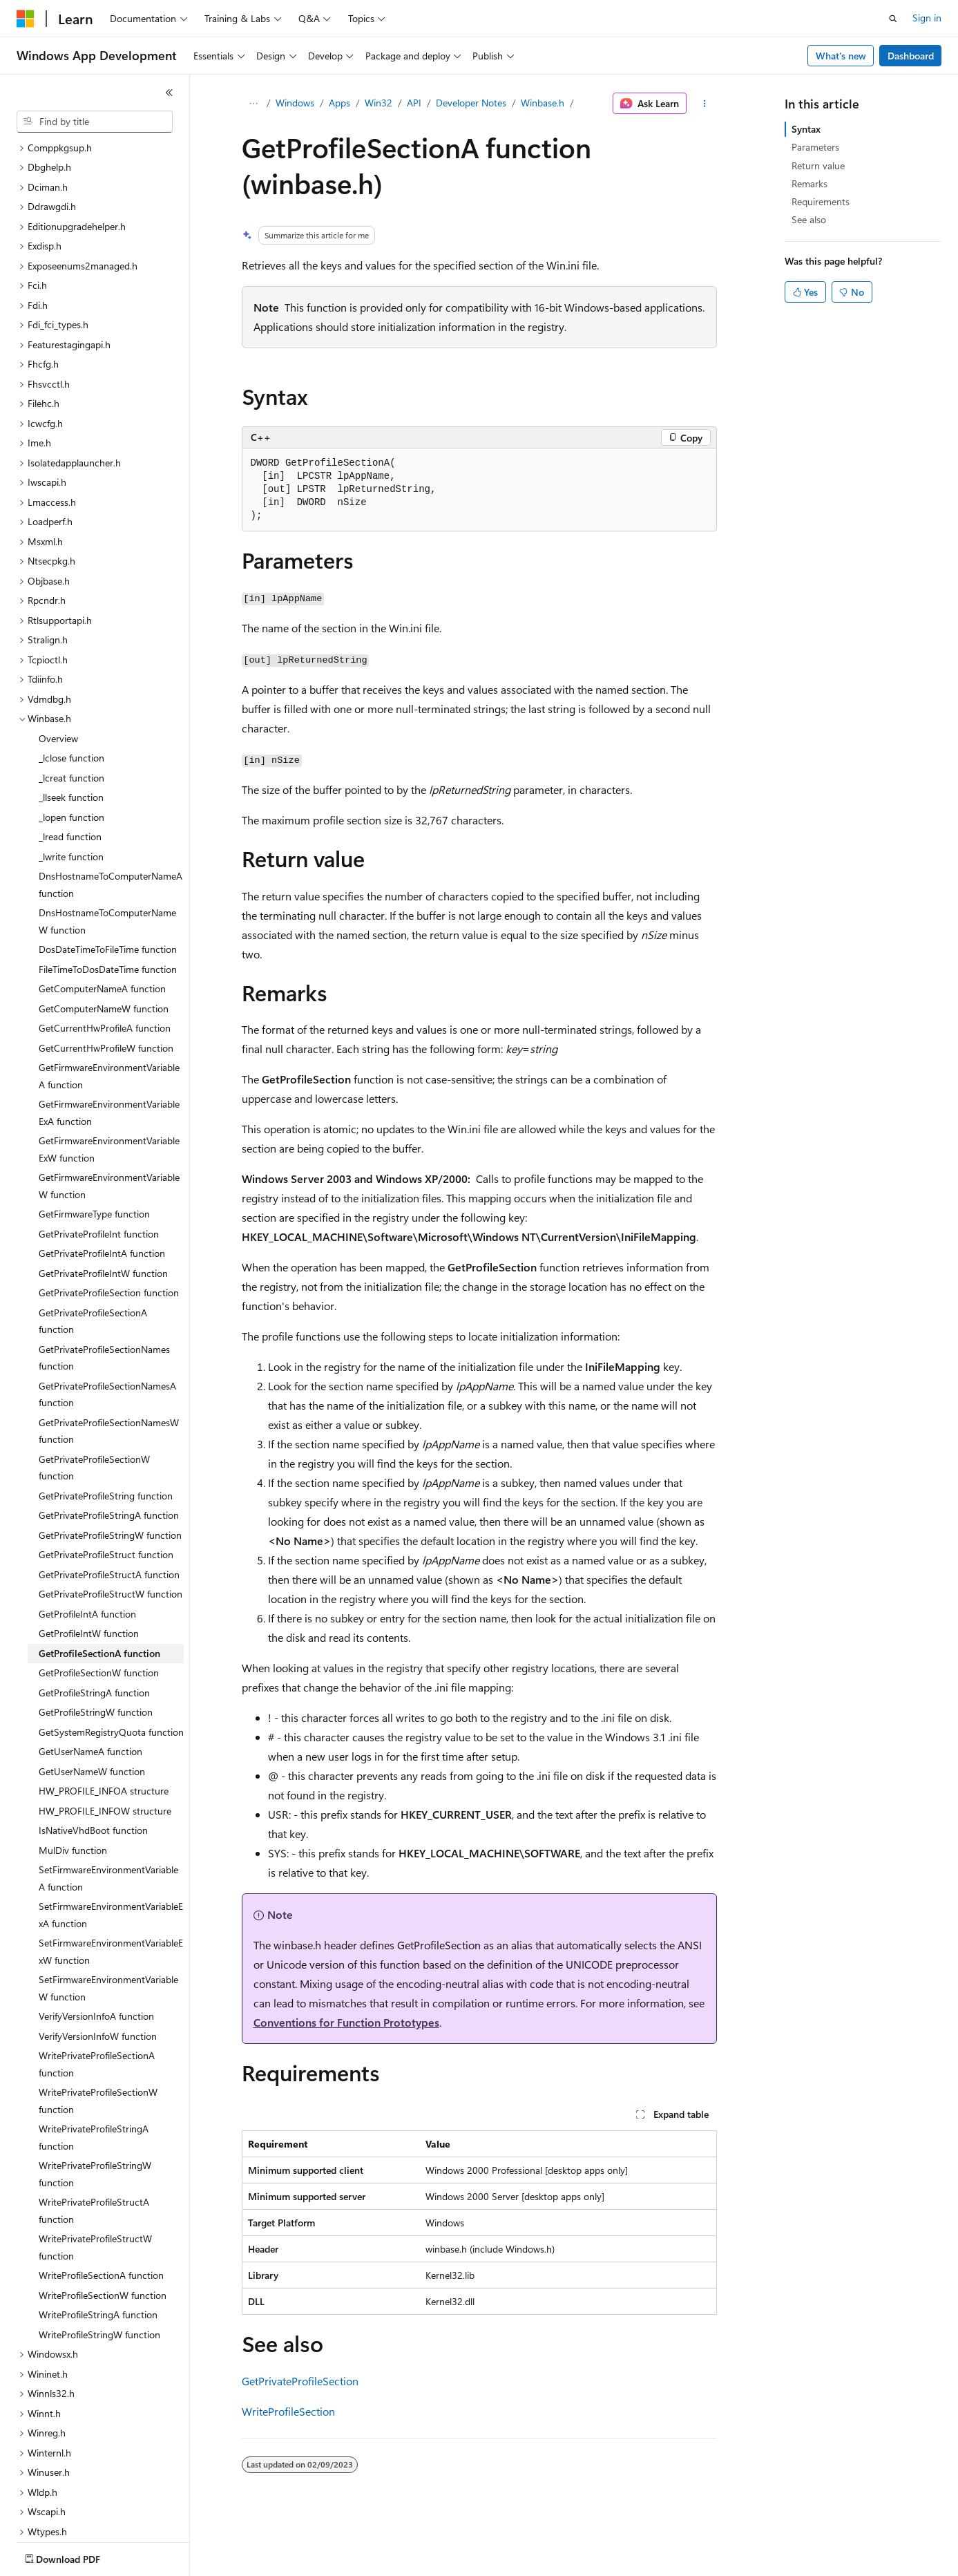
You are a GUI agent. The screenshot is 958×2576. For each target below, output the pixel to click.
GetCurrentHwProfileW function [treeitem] (106, 1000)
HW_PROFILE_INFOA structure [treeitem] (104, 1743)
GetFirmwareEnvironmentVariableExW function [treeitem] (109, 1101)
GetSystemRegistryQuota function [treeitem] (111, 1684)
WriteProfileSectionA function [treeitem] (101, 2227)
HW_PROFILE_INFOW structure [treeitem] (105, 1763)
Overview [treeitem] (58, 690)
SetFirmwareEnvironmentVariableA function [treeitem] (108, 1830)
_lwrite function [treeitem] (71, 808)
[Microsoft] (26, 19)
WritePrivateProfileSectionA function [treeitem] (97, 2016)
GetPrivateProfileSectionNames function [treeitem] (104, 1310)
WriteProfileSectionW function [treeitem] (102, 2247)
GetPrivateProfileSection (300, 2381)
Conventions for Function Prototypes (346, 2022)
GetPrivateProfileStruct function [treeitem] (106, 1506)
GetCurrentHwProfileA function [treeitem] (105, 980)
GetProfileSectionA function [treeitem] (99, 1605)
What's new (841, 55)
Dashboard (911, 55)
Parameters (815, 146)
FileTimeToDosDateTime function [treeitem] (108, 921)
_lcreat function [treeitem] (71, 730)
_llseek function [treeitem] (71, 749)
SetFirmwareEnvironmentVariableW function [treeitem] (108, 1940)
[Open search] (893, 18)
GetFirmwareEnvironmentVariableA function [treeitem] (109, 1028)
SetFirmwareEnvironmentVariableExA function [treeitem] (111, 1867)
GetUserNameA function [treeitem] (90, 1703)
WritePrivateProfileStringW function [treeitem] (95, 2126)
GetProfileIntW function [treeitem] (89, 1585)
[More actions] (704, 104)
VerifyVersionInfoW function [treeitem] (98, 1988)
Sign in (926, 17)
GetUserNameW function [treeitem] (92, 1723)
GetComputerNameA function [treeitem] (102, 940)
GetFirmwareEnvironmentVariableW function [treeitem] (109, 1138)
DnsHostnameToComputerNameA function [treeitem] (110, 837)
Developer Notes (471, 102)
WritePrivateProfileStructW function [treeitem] (95, 2199)
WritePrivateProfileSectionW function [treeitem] (98, 2053)
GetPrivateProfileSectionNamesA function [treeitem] (107, 1347)
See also (809, 219)
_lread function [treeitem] (70, 788)
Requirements (821, 201)
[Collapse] (169, 92)
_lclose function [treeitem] (71, 710)
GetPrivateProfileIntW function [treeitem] (103, 1225)
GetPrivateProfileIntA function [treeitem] (102, 1205)
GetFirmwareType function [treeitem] (94, 1166)
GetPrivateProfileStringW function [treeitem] (110, 1487)
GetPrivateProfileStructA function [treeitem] (109, 1526)
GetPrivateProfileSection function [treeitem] (109, 1244)
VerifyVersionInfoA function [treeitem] (96, 1968)
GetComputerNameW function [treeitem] (104, 960)
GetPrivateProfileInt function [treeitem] (99, 1186)
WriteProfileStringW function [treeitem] (99, 2286)
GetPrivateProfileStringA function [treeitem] (109, 1467)
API (414, 102)
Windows (295, 102)
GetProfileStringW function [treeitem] (96, 1664)
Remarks (809, 183)
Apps (339, 102)
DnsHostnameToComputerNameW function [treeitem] (107, 873)
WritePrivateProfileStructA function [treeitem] (94, 2163)
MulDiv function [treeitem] (73, 1802)
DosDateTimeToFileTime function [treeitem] (108, 901)
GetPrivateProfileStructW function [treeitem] (110, 1546)
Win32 (378, 102)
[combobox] (95, 122)
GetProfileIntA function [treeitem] (87, 1566)
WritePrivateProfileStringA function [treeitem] (94, 2089)
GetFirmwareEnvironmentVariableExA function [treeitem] (109, 1065)
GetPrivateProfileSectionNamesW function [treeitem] (109, 1383)
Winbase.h (542, 102)
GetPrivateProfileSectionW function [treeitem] (94, 1420)
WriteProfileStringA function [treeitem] (98, 2266)
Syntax (806, 128)
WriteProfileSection (288, 2411)
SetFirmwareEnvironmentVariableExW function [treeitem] (111, 1903)
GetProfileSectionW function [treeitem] (99, 1624)
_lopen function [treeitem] (71, 769)
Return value (818, 165)
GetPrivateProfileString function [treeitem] (106, 1448)
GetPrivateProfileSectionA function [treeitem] (93, 1273)
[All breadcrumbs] (254, 104)
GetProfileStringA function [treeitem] (94, 1644)
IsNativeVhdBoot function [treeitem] (93, 1782)
